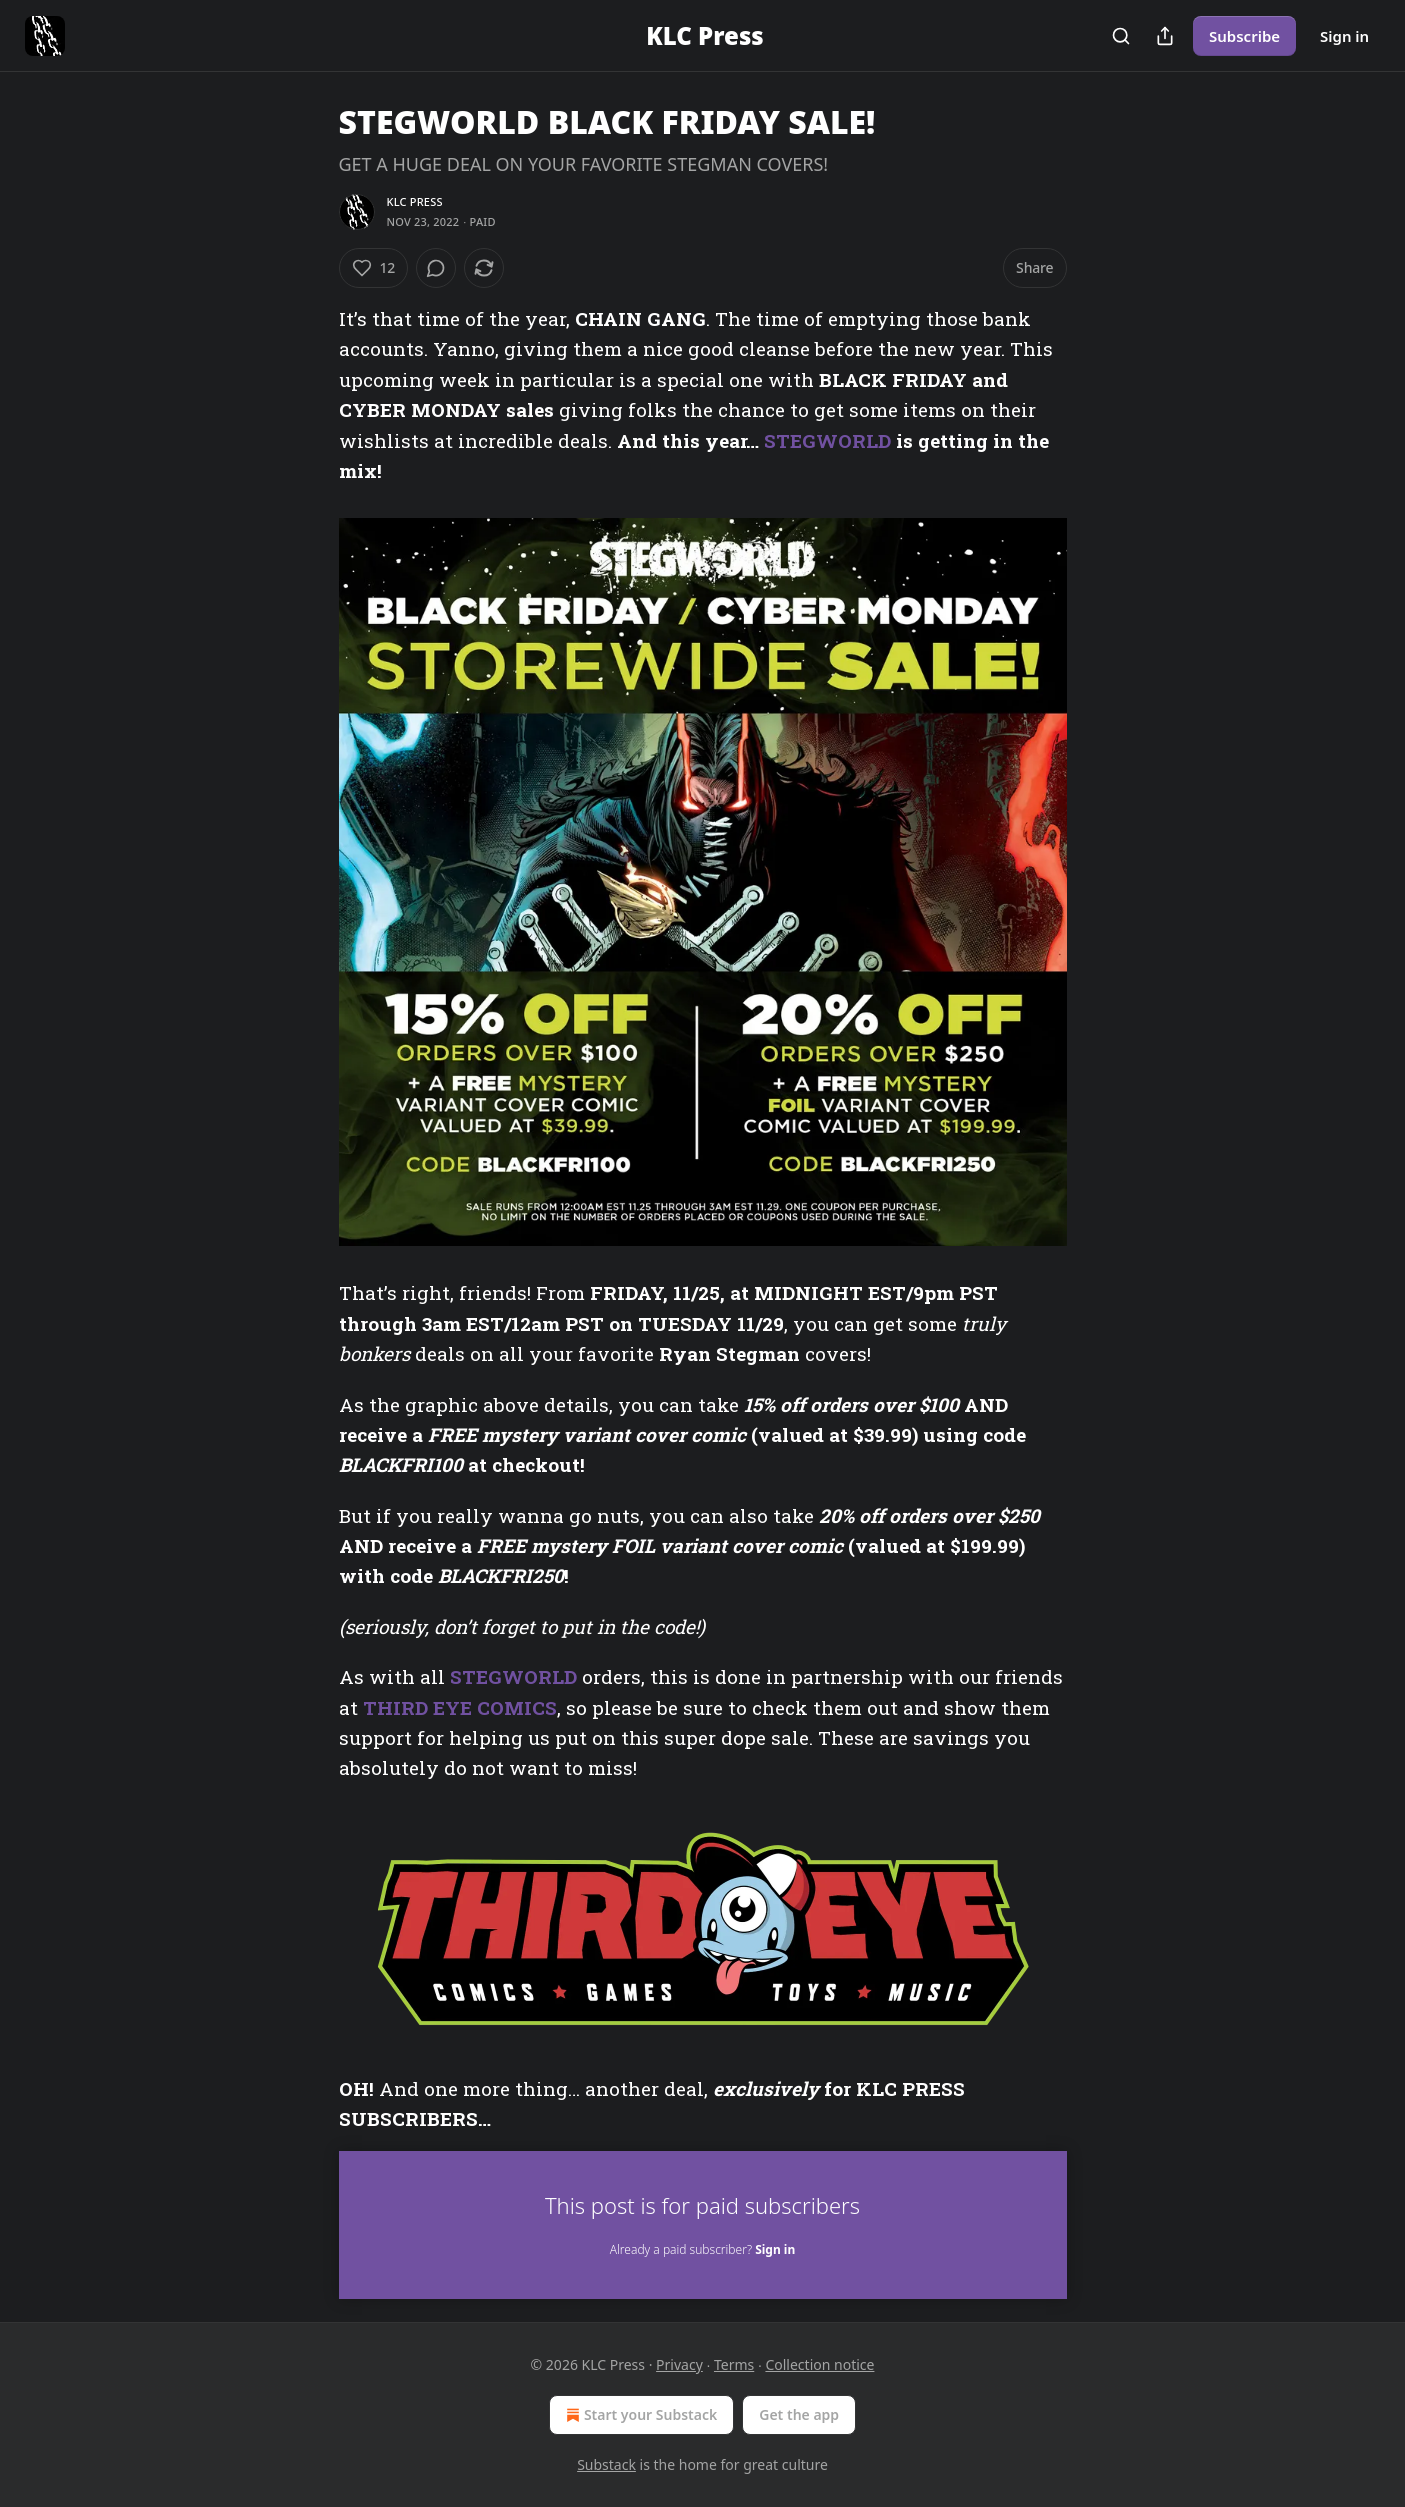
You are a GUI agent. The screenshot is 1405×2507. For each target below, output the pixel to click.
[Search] (1121, 36)
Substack (606, 2464)
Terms (734, 2364)
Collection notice (819, 2364)
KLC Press (415, 201)
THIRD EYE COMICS (460, 1707)
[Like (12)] (374, 268)
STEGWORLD (827, 440)
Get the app (799, 2414)
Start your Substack (639, 2415)
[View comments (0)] (436, 268)
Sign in (1344, 36)
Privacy (679, 2364)
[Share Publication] (1165, 36)
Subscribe (1244, 36)
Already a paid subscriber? (702, 2249)
